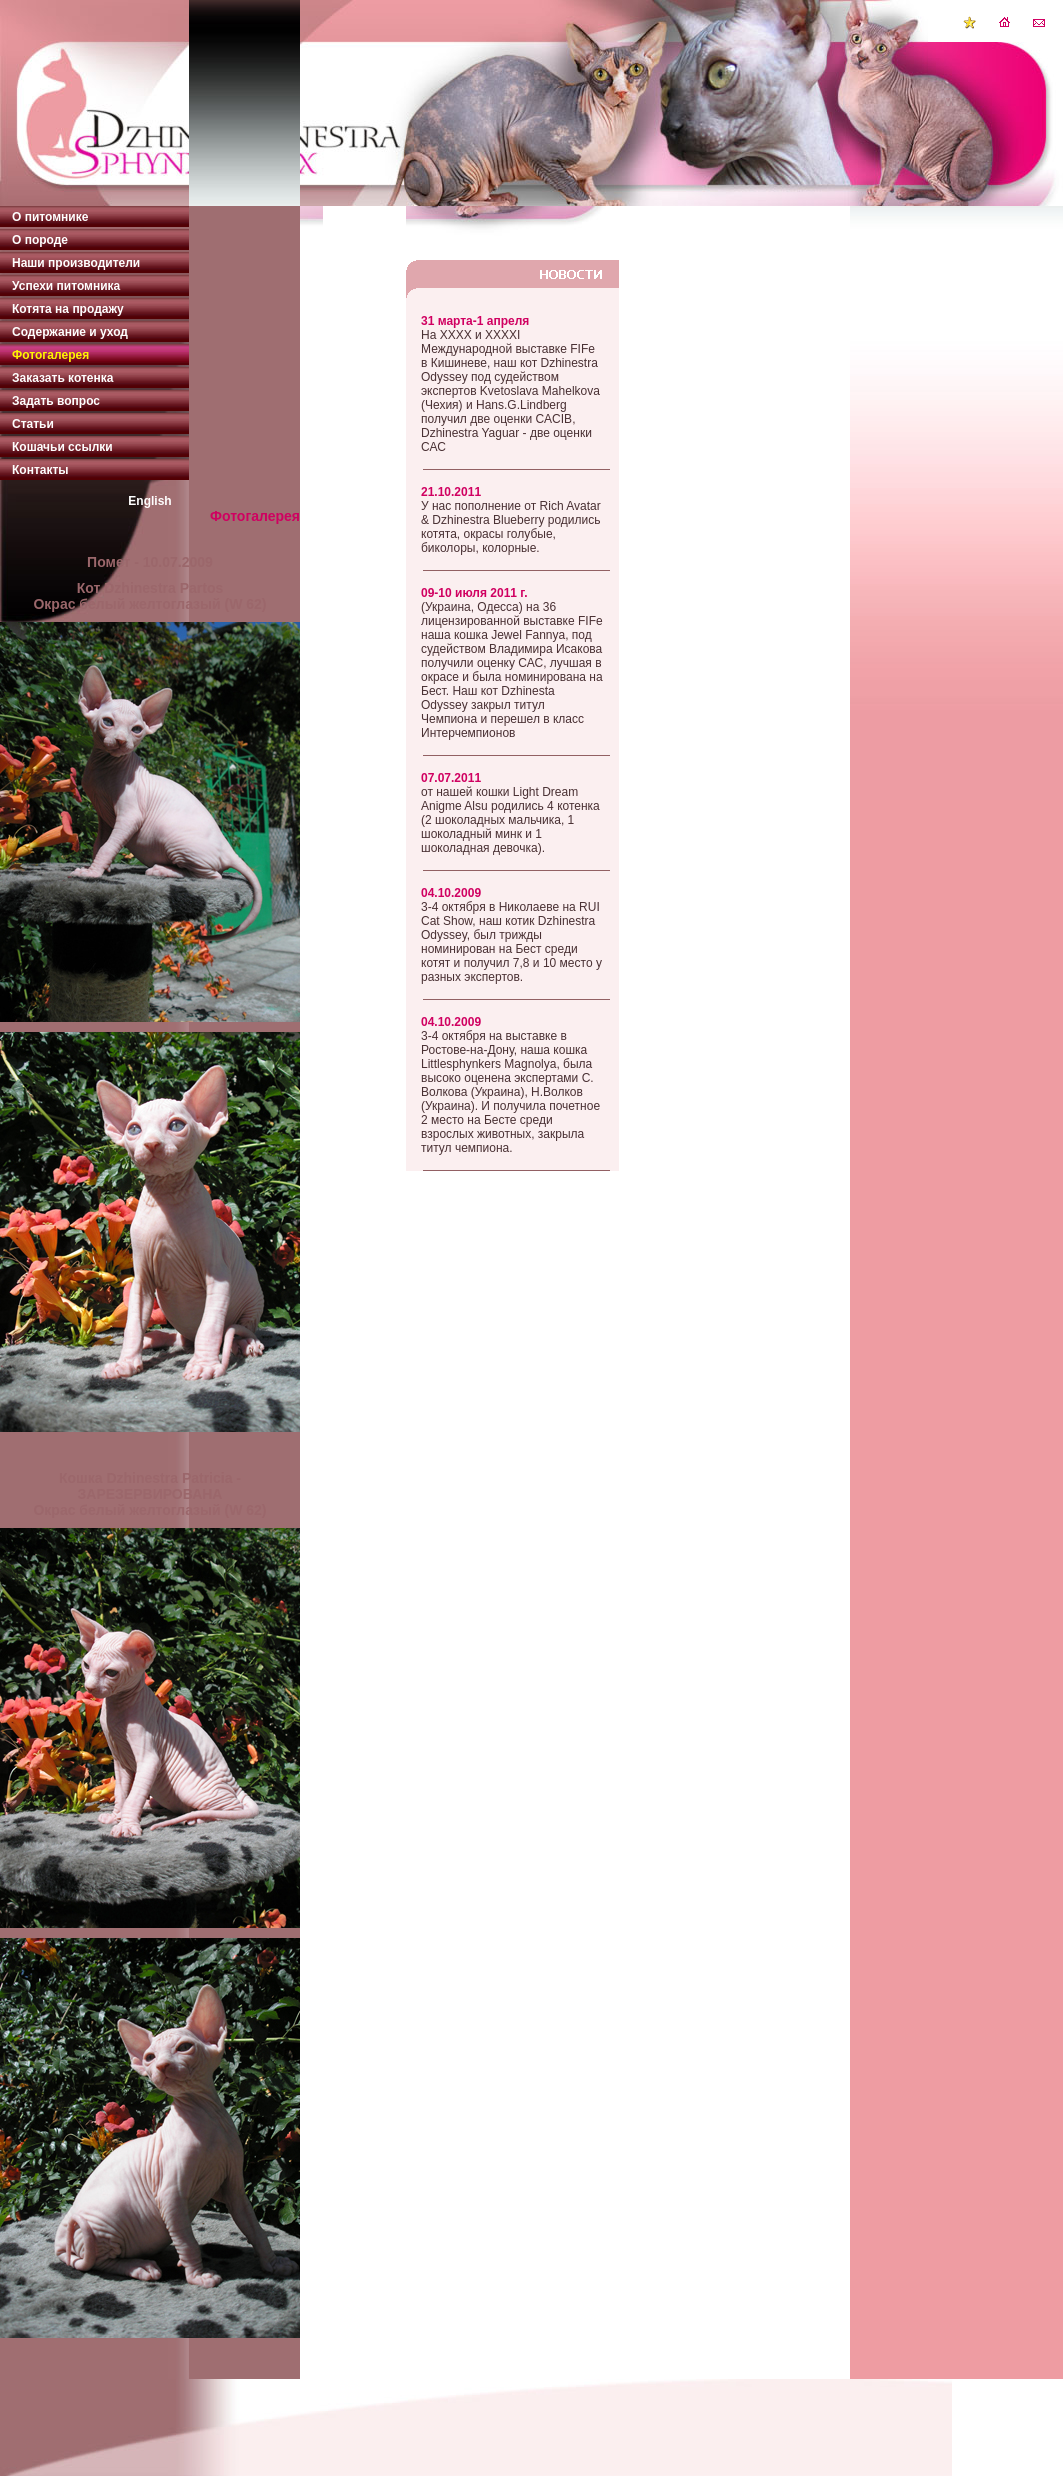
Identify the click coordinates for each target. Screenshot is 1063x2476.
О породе (40, 240)
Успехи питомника (66, 286)
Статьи (33, 424)
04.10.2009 (451, 893)
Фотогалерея (50, 355)
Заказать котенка (62, 378)
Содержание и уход (70, 332)
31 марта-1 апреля (475, 321)
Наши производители (76, 263)
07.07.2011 (451, 778)
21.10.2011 (451, 492)
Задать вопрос (56, 401)
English (149, 501)
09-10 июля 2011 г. (474, 593)
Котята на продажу (68, 309)
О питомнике (50, 217)
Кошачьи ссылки (62, 447)
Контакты (40, 470)
